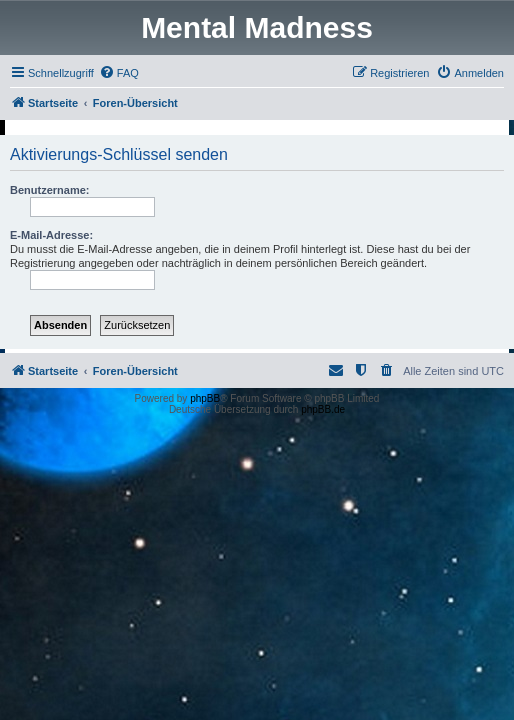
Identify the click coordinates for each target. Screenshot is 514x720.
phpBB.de (323, 409)
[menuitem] (119, 73)
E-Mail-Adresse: (51, 235)
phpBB (205, 398)
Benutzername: (49, 190)
